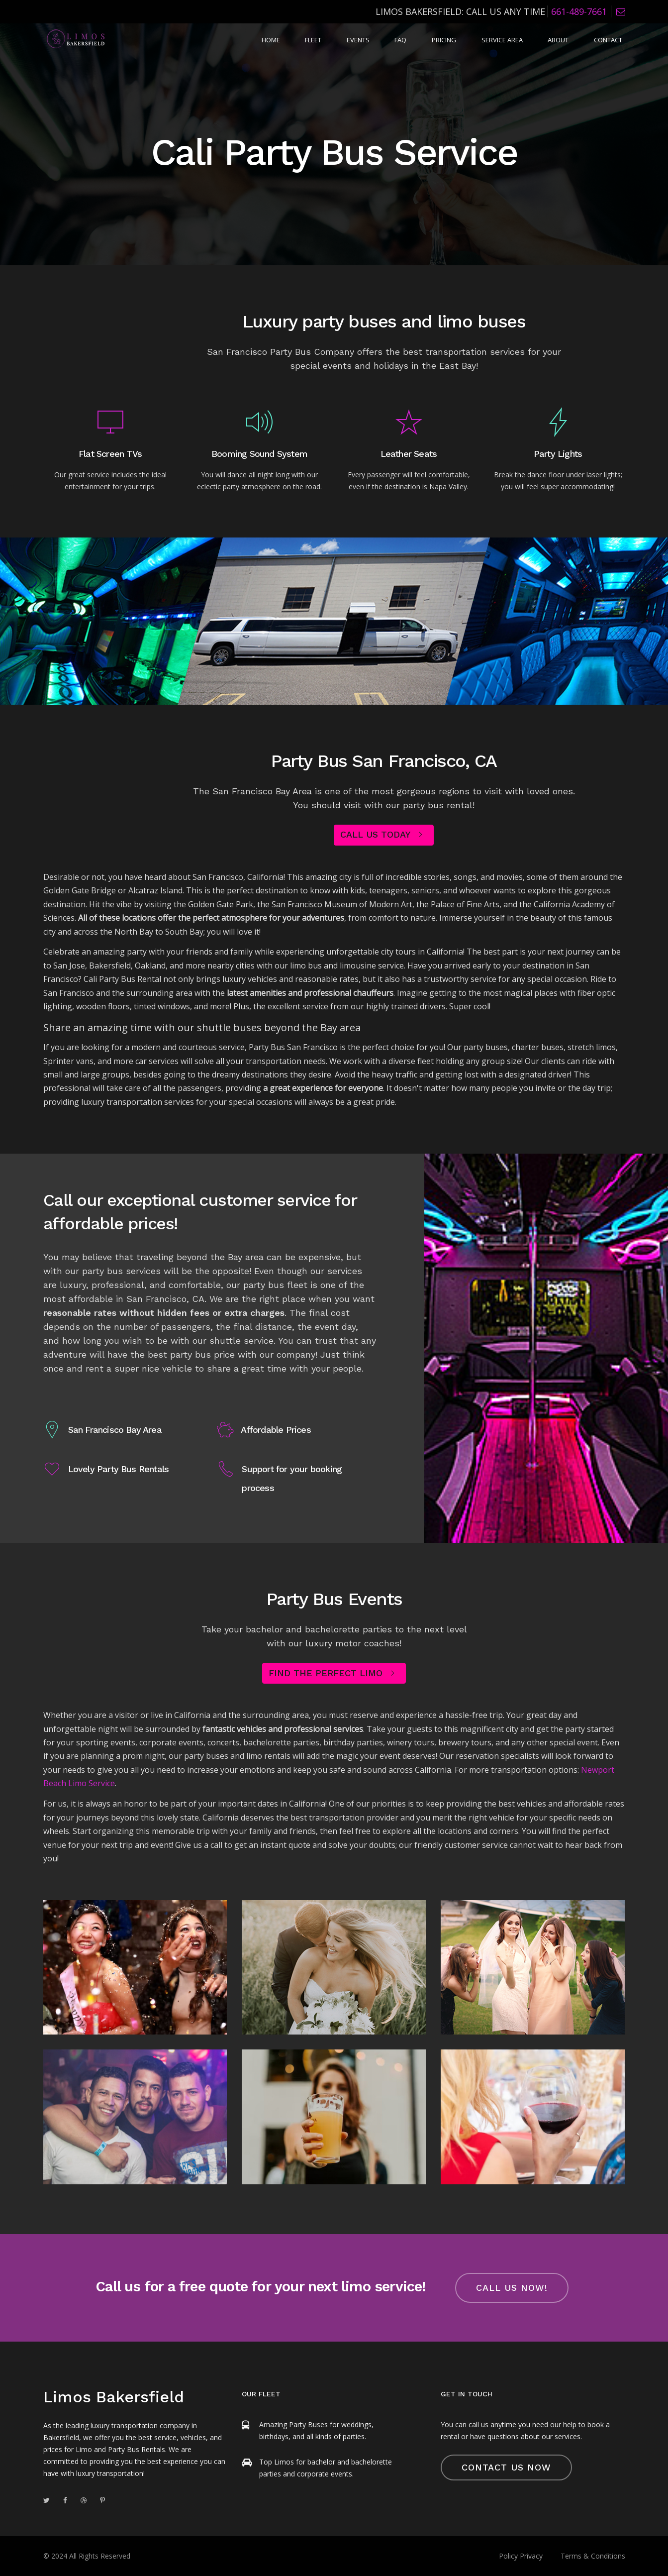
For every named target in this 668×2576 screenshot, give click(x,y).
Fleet (351, 41)
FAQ (427, 41)
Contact (611, 41)
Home (314, 41)
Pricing (464, 41)
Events (390, 41)
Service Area (516, 41)
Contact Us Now (506, 2467)
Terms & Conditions (593, 2556)
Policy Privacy (521, 2556)
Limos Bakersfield (113, 2396)
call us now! (512, 2287)
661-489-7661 (579, 11)
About (567, 41)
